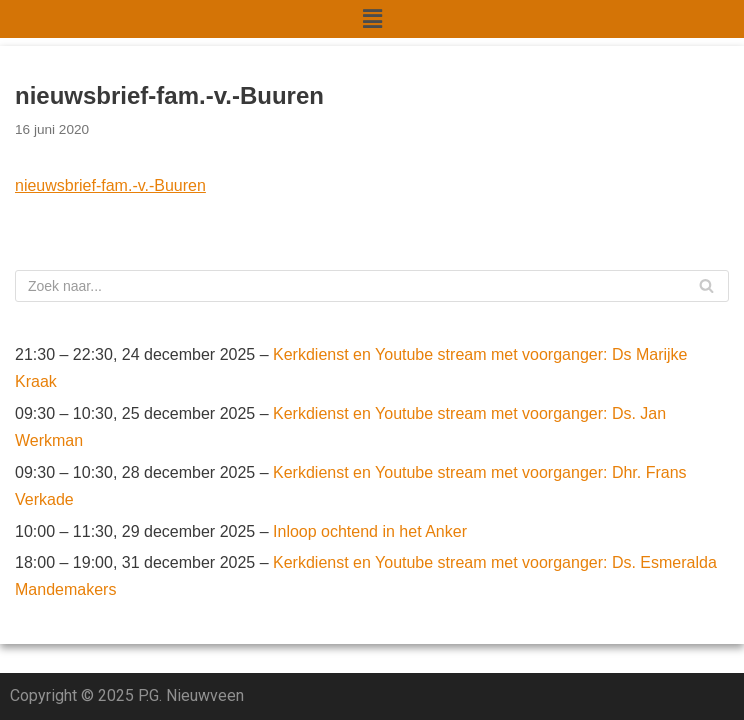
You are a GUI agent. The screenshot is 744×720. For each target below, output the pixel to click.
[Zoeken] (372, 286)
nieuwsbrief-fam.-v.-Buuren (110, 185)
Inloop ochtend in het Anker (370, 531)
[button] (372, 19)
